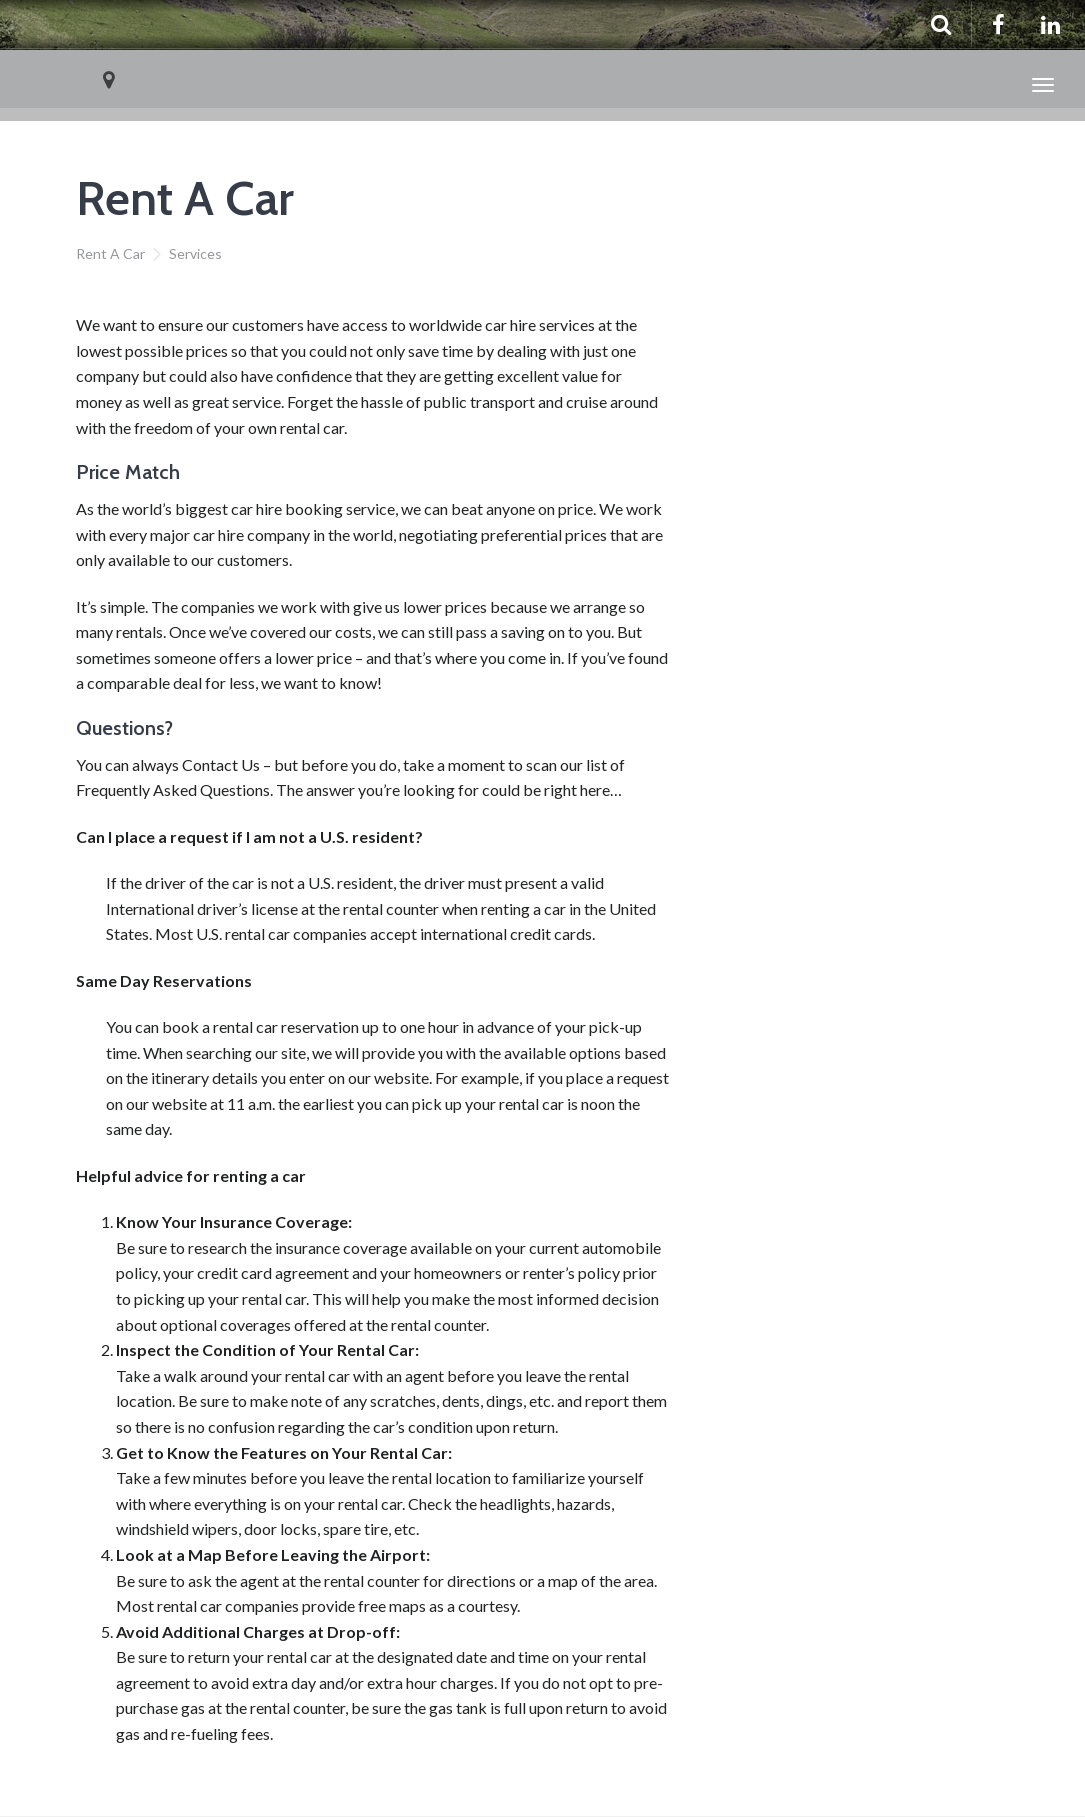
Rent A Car (110, 253)
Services (195, 253)
